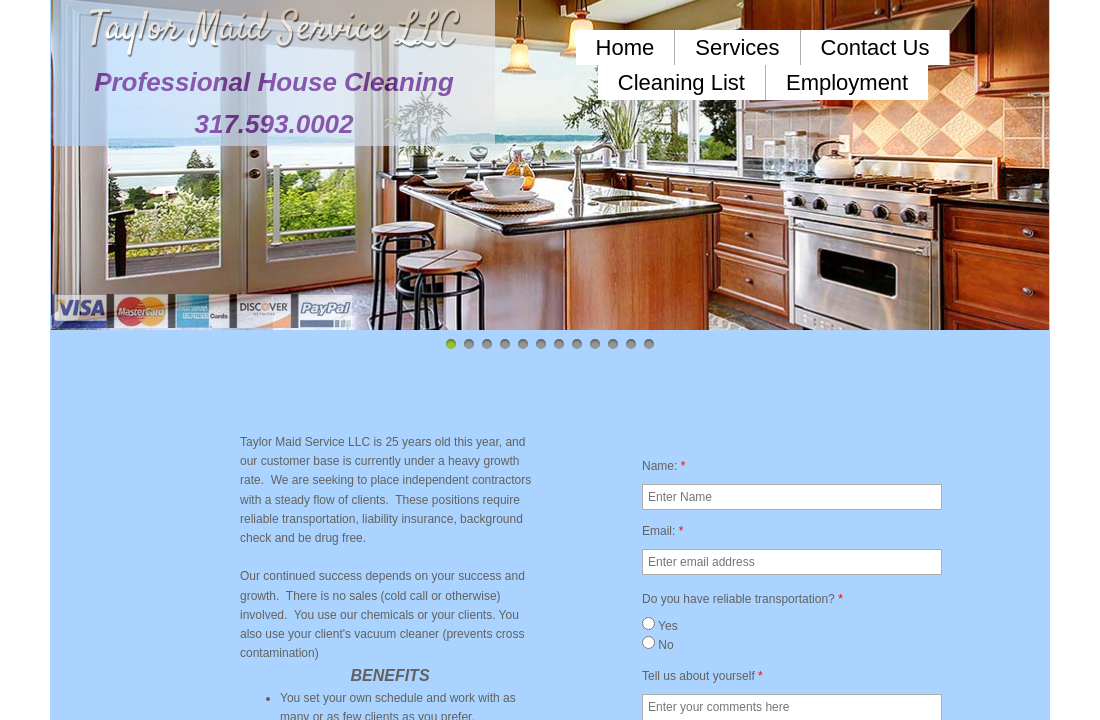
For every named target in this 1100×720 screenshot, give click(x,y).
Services (737, 47)
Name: (663, 466)
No (658, 645)
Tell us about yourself (702, 676)
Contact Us (875, 47)
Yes (660, 626)
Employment (847, 82)
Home (625, 47)
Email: (662, 531)
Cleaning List (681, 82)
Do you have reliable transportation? (742, 599)
